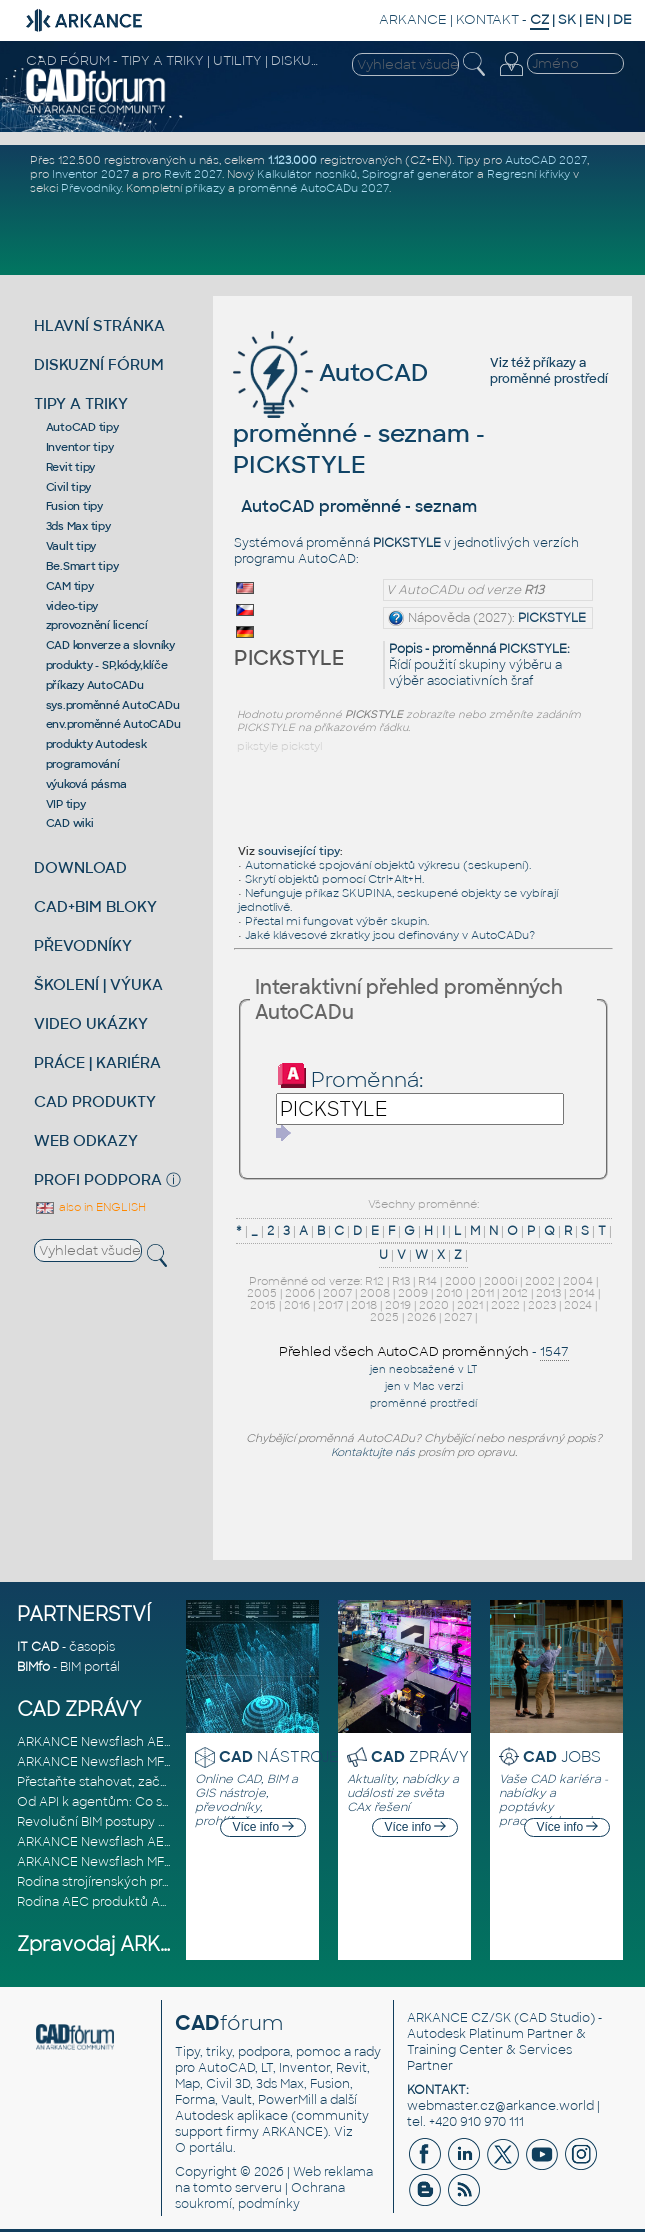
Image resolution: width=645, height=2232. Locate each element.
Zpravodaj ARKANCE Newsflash (170, 1944)
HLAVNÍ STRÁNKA (99, 325)
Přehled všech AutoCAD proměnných (404, 1351)
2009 (413, 1293)
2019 (398, 1305)
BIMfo (33, 1667)
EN (594, 19)
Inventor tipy (80, 447)
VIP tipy (66, 804)
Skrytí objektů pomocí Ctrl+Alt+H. (334, 879)
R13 (401, 1281)
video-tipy (72, 606)
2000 (460, 1281)
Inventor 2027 (90, 174)
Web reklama (333, 2172)
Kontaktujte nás (373, 1452)
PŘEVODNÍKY (83, 945)
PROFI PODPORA (98, 1179)
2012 (515, 1293)
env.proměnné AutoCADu (113, 724)
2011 (482, 1293)
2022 (505, 1305)
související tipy (299, 851)
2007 (337, 1293)
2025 (384, 1317)
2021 (470, 1305)
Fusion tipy (74, 506)
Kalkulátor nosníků (307, 174)
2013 (548, 1293)
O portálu (204, 2148)
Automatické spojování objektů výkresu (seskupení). (388, 865)
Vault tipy (71, 546)
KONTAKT (487, 19)
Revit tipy (71, 467)
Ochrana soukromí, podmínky (260, 2196)
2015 (263, 1305)
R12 (374, 1281)
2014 (582, 1293)
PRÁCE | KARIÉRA (97, 1062)
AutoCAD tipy (82, 427)
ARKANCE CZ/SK (459, 2018)
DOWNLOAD (80, 867)
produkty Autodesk (96, 744)
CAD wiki (70, 823)
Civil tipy (69, 487)
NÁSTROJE (279, 1756)
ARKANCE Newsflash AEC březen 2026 (135, 1842)
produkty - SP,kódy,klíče (107, 665)
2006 (300, 1293)
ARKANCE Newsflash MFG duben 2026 (134, 1762)
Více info (263, 1827)
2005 (262, 1293)
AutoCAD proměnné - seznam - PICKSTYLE (359, 418)
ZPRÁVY (420, 1756)
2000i (500, 1281)
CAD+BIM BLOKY (95, 906)
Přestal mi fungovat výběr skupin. (337, 921)
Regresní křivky (528, 174)
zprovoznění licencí (97, 625)
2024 (578, 1305)
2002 (540, 1281)
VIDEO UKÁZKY (91, 1023)
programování (83, 764)
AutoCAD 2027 (546, 160)
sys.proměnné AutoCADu (113, 705)
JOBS (562, 1756)
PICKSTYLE (552, 618)
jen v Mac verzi (424, 1386)
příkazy (205, 188)
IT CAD (38, 1647)
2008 (375, 1293)
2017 (330, 1305)
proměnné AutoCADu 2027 (313, 188)
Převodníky (91, 188)
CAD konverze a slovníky (110, 645)
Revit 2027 (193, 174)
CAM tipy (70, 586)
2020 (434, 1305)
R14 (427, 1281)
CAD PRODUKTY (95, 1101)
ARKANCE (413, 19)
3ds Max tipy (78, 526)
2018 (364, 1305)
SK (567, 19)
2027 (458, 1317)
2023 (542, 1305)
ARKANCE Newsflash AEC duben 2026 (133, 1742)
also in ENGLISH (90, 1207)
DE (622, 19)
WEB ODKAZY (86, 1140)
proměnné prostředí (549, 379)
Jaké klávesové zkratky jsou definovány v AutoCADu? (390, 935)
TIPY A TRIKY (81, 403)
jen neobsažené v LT (423, 1369)
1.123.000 (292, 160)
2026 (421, 1317)
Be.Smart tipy (82, 566)
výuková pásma (86, 784)
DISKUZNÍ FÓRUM (99, 364)
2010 (449, 1293)
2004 (578, 1281)
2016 (297, 1305)
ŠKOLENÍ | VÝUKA (98, 984)
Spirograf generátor (418, 174)
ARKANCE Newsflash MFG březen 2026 (135, 1862)
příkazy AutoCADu (95, 685)
